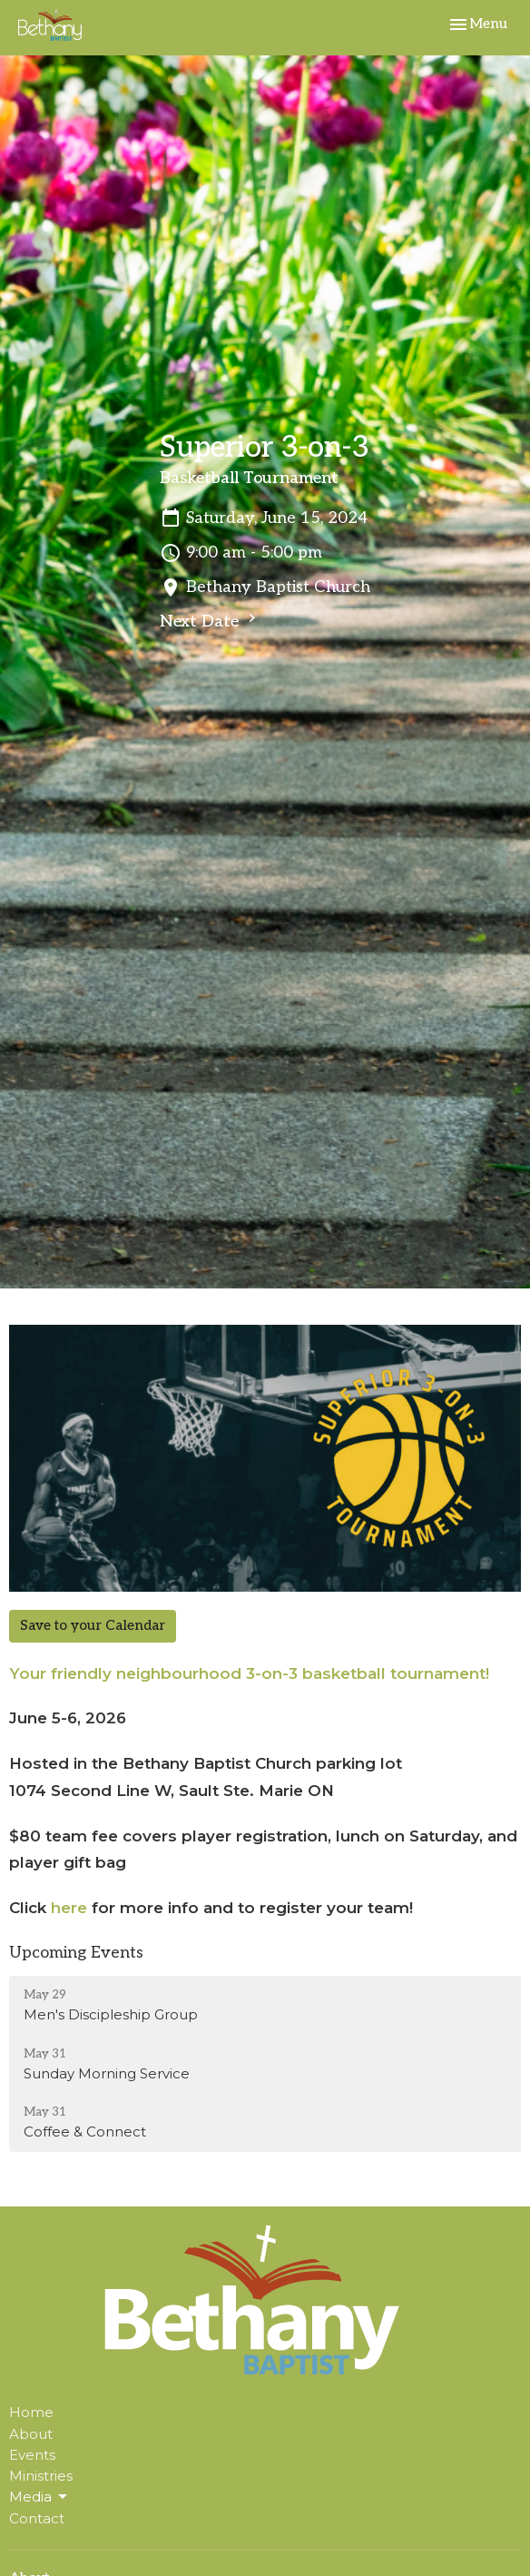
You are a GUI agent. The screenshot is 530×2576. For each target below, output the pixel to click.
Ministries (41, 2475)
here (69, 1908)
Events (32, 2454)
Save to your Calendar (92, 1625)
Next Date (210, 620)
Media (39, 2497)
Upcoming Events (76, 1952)
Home (31, 2412)
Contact (36, 2518)
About (31, 2434)
